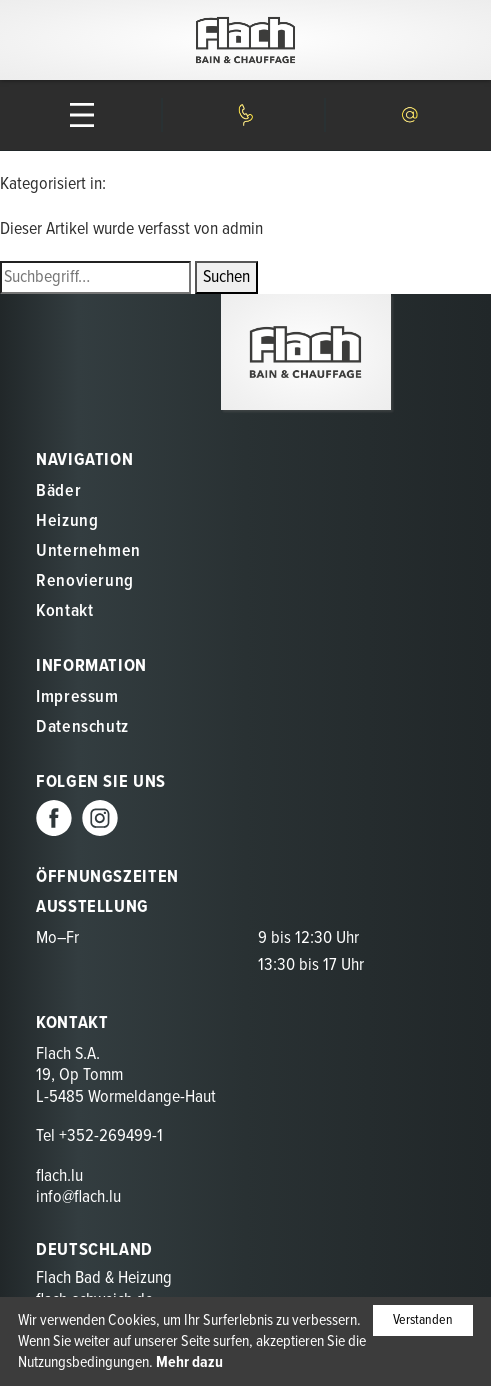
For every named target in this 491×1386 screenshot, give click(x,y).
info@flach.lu (78, 1197)
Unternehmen (88, 551)
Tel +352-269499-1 (99, 1136)
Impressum (77, 697)
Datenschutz (82, 727)
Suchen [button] (226, 277)
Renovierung (85, 581)
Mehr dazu (189, 1362)
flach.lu (59, 1176)
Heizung (67, 521)
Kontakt (64, 611)
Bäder (58, 491)
